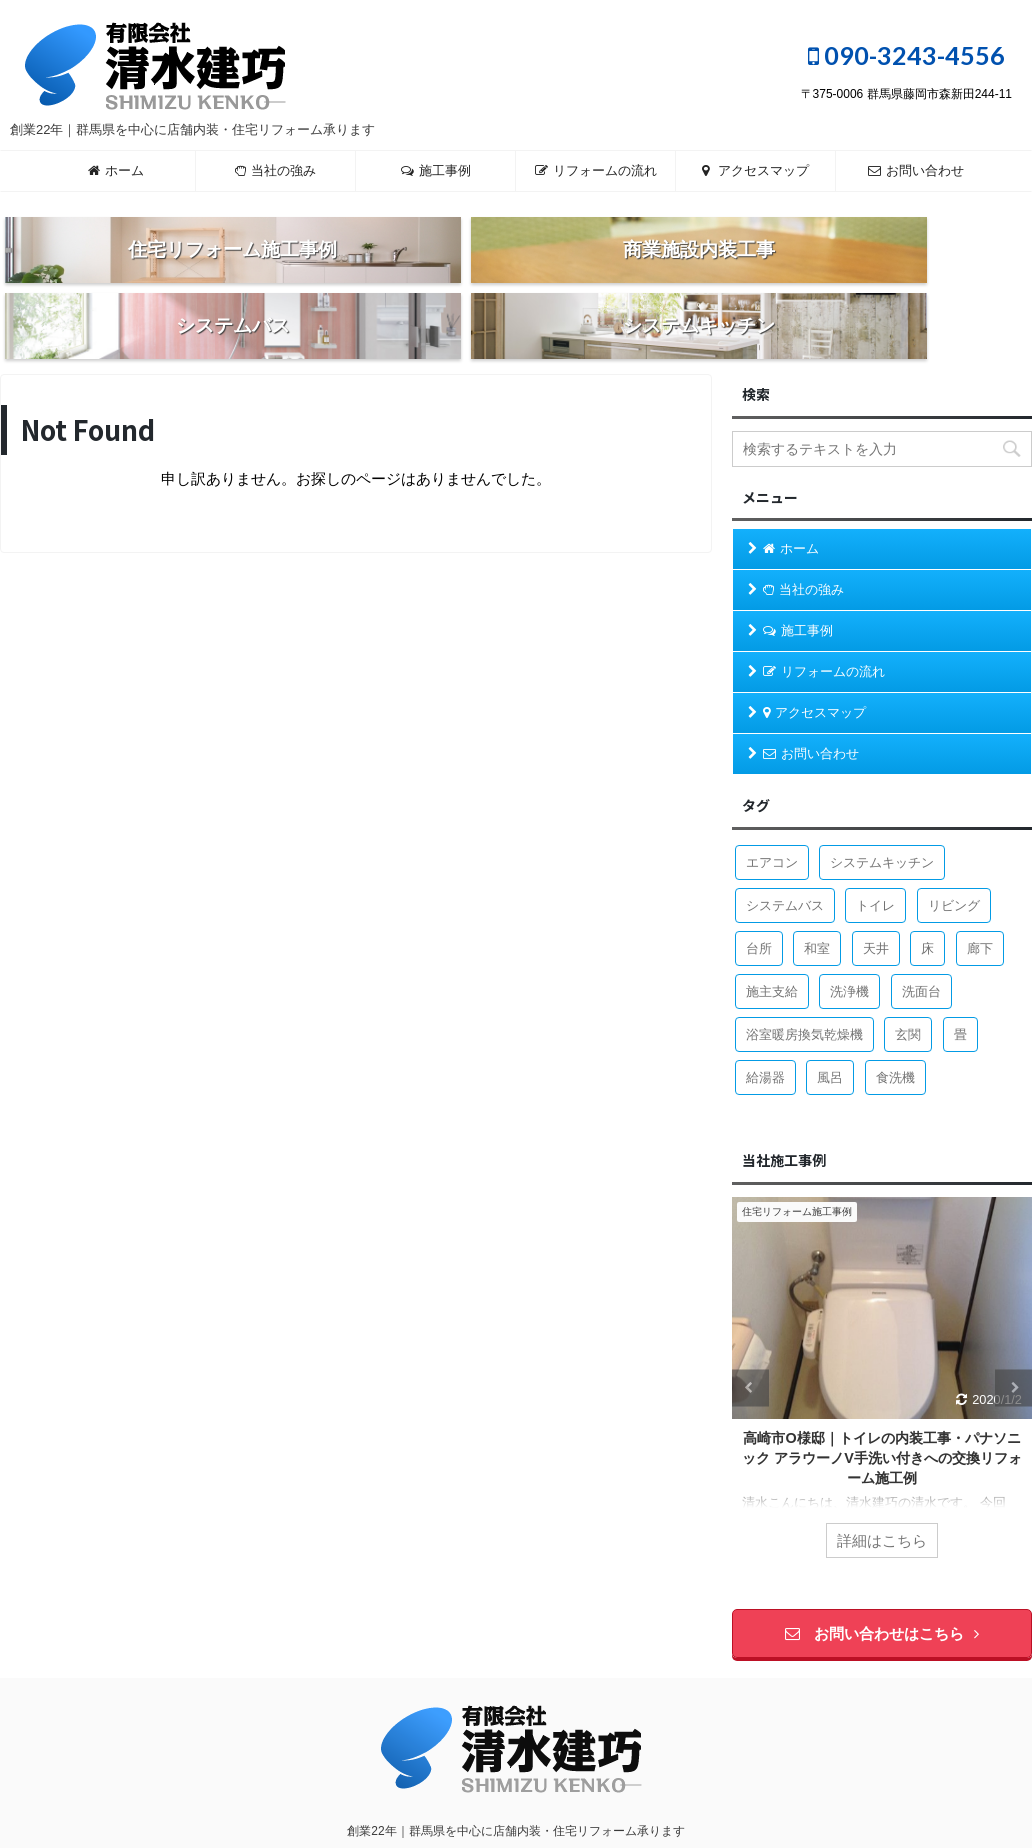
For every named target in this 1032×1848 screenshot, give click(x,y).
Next (1013, 1345)
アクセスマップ (755, 170)
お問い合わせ (916, 170)
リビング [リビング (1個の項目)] (954, 863)
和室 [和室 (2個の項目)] (817, 906)
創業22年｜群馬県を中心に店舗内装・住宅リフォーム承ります (515, 1789)
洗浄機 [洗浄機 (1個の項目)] (849, 949)
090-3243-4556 (906, 55)
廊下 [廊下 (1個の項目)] (980, 906)
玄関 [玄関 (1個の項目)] (908, 992)
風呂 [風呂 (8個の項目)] (830, 1035)
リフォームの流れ (596, 170)
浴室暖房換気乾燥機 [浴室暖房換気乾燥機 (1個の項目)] (804, 992)
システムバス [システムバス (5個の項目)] (785, 863)
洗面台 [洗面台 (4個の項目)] (921, 949)
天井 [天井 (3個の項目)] (876, 906)
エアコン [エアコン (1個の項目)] (772, 820)
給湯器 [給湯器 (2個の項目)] (765, 1035)
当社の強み (275, 170)
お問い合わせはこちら (882, 1591)
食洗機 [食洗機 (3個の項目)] (895, 1035)
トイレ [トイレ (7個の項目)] (875, 863)
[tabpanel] (882, 1346)
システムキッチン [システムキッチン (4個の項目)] (882, 820)
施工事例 (436, 170)
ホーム (116, 170)
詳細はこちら (882, 1498)
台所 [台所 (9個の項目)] (759, 906)
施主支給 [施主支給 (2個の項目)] (772, 949)
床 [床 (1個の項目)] (927, 906)
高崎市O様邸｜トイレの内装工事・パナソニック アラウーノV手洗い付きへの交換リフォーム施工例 (882, 1415)
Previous (750, 1345)
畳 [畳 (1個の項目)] (960, 992)
